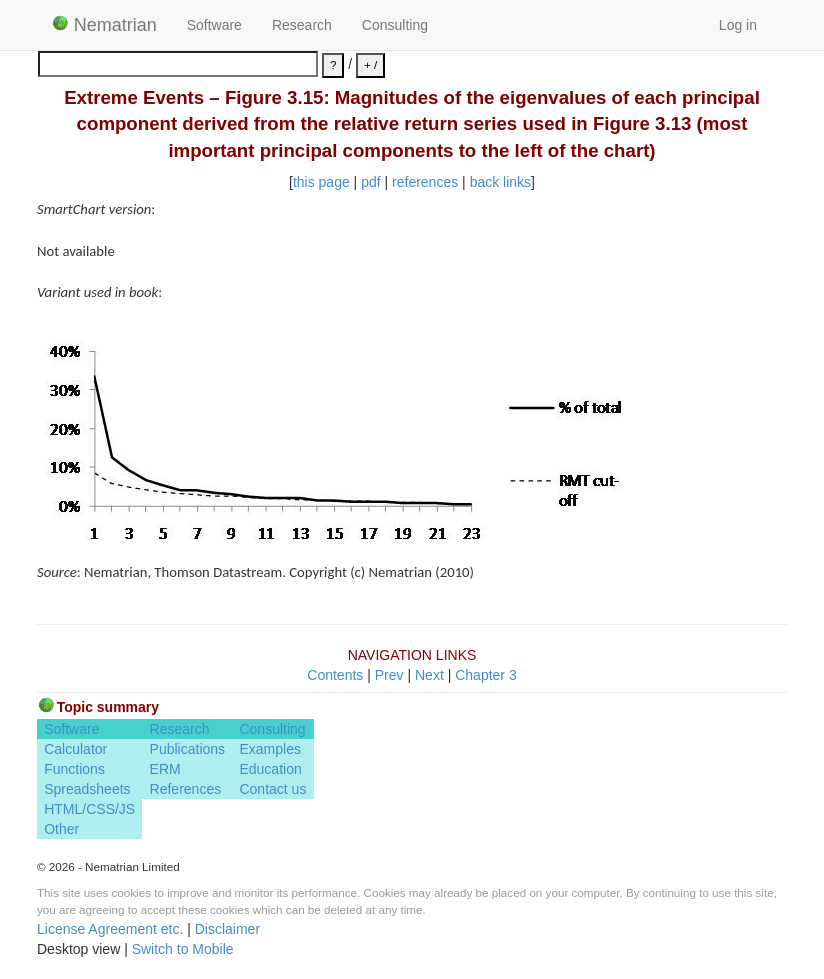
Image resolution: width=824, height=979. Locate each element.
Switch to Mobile (183, 949)
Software (214, 25)
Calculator (75, 749)
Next (429, 675)
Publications (188, 749)
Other (61, 829)
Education (270, 769)
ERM (165, 769)
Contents (335, 675)
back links (500, 182)
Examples (269, 749)
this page (321, 182)
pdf (370, 182)
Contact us (272, 789)
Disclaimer (227, 929)
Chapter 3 (485, 675)
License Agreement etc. (110, 929)
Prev (389, 675)
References (186, 789)
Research (302, 25)
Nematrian (104, 25)
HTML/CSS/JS (89, 809)
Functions (74, 769)
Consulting (395, 25)
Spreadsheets (87, 789)
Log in (738, 25)
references (425, 182)
